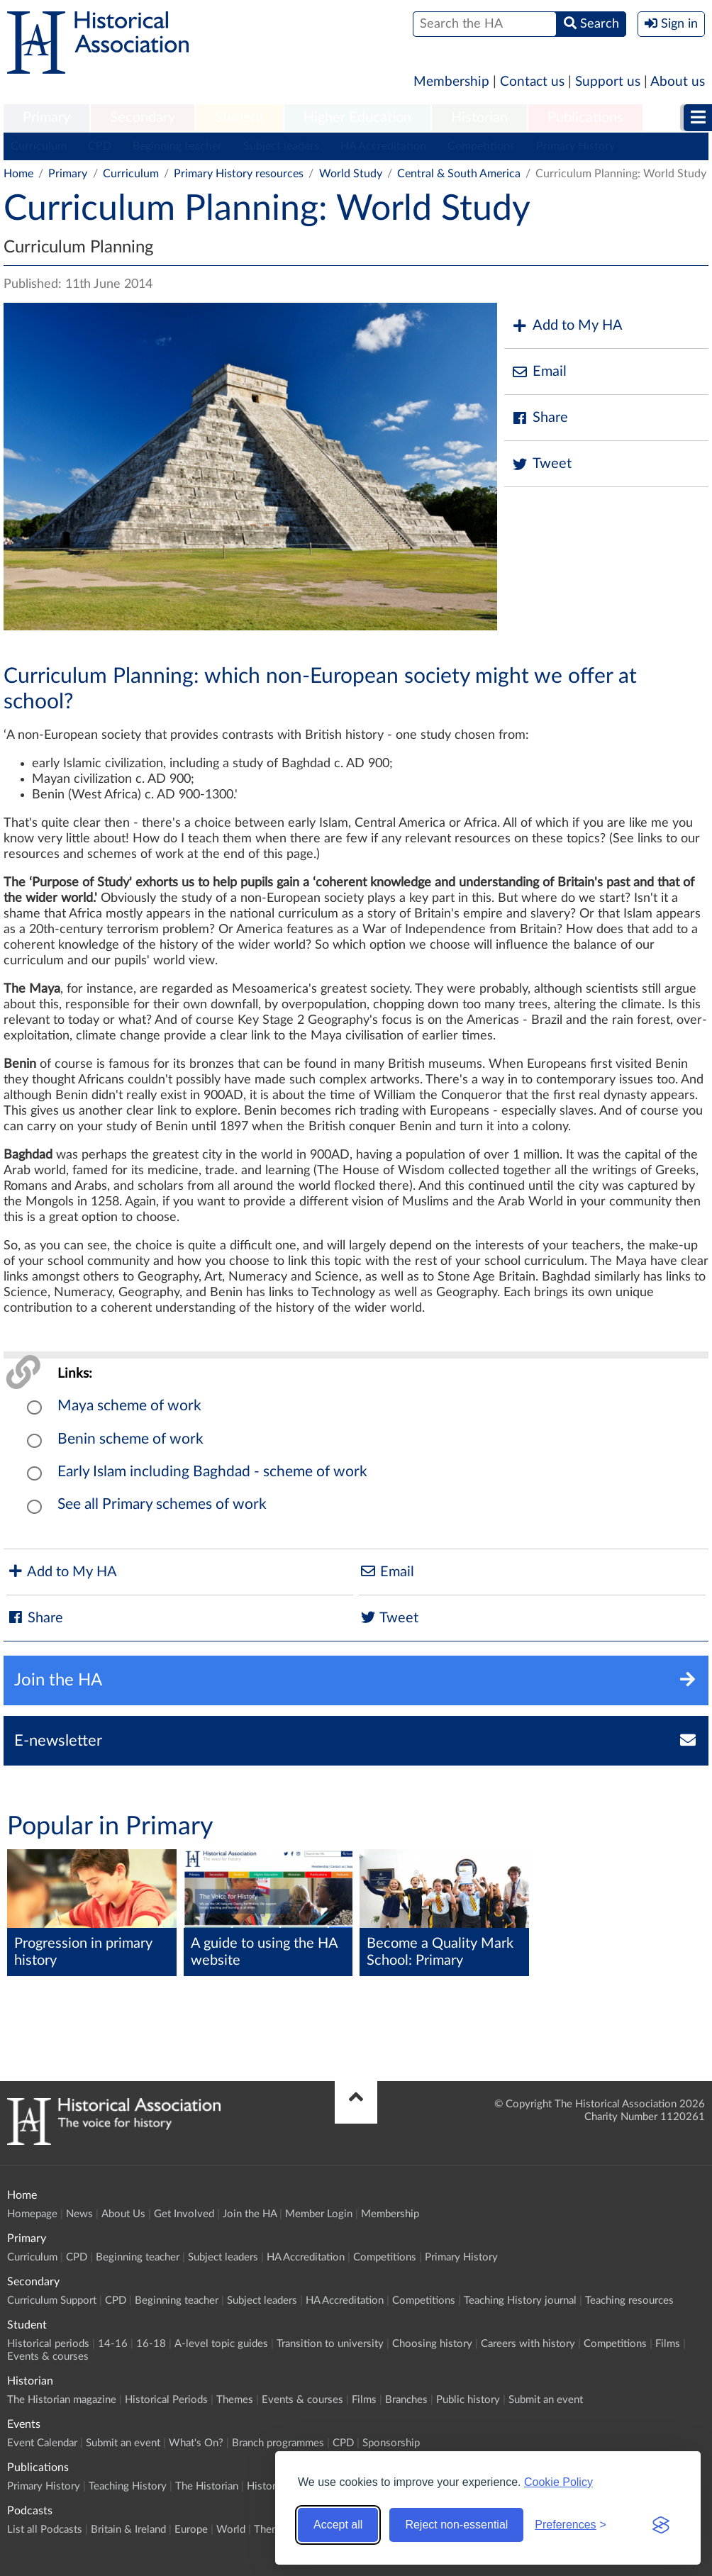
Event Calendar (42, 2443)
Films (667, 2343)
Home (18, 173)
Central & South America (459, 173)
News (79, 2214)
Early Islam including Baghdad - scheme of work (212, 1471)
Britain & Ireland (128, 2529)
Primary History (575, 146)
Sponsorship (391, 2443)
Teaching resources (629, 2300)
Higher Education (357, 118)
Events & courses (48, 2356)
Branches (406, 2399)
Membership (451, 82)
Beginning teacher (177, 146)
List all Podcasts (44, 2529)
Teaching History (128, 2486)
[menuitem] (46, 118)
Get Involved (184, 2214)
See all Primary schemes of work (162, 1504)
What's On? (196, 2443)
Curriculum (39, 146)
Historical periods (48, 2343)
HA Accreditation (383, 146)
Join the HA (250, 2214)
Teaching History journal (520, 2300)
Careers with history (528, 2343)
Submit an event (545, 2399)
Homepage (32, 2214)
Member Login (318, 2214)
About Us (123, 2214)
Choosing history (432, 2343)
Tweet (541, 464)
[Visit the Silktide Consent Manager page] (661, 2525)
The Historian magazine (61, 2399)
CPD (99, 146)
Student (239, 118)
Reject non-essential (456, 2525)
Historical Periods (166, 2399)
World (230, 2529)
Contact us (532, 82)
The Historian (206, 2486)
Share (539, 418)
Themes (234, 2399)
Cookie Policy (558, 2482)
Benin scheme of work (130, 1439)
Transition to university (330, 2343)
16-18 (151, 2343)
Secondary (142, 118)
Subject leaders (281, 146)
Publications (585, 118)
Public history (468, 2399)
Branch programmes (278, 2443)
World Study (350, 173)
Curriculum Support (51, 2300)
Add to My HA (567, 325)
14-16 (113, 2343)
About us (677, 82)
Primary (46, 118)
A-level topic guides (221, 2343)
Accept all (337, 2525)
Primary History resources (239, 173)
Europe (191, 2529)
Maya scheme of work (129, 1405)
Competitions (481, 146)
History (264, 2486)
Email (539, 371)
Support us (607, 82)
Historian (479, 118)
